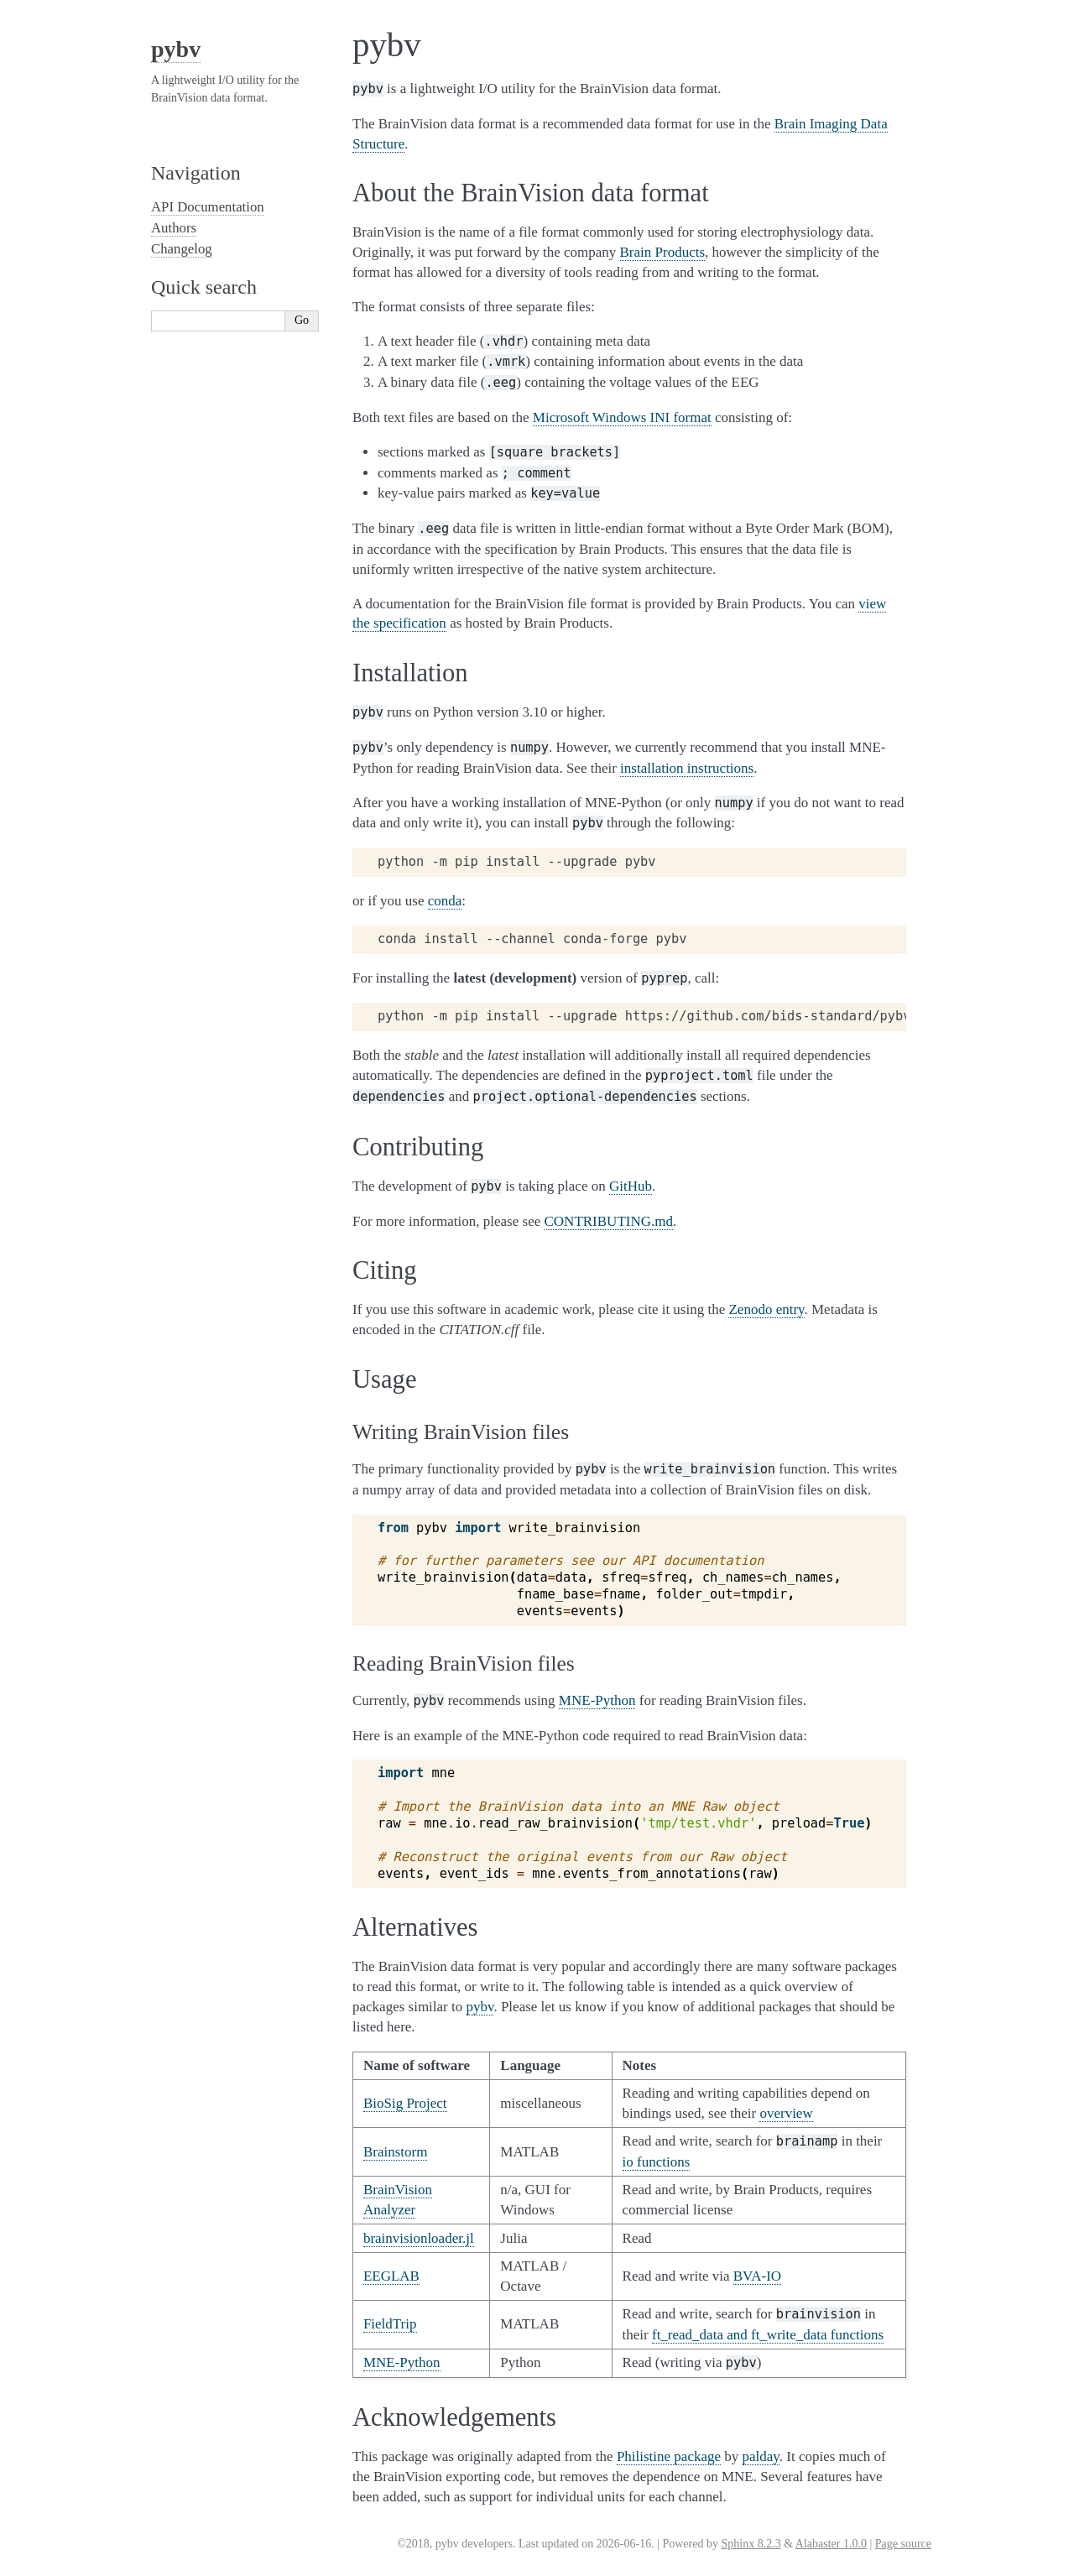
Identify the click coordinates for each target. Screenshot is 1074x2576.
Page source (903, 2543)
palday (761, 2456)
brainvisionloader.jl (418, 2238)
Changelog (181, 249)
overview (785, 2113)
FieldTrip (390, 2324)
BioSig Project (405, 2103)
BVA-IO (757, 2276)
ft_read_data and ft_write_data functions (768, 2335)
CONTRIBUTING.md (609, 1221)
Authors (173, 228)
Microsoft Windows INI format (622, 417)
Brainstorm (395, 2152)
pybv (176, 49)
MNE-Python (597, 1700)
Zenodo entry (766, 1309)
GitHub (630, 1186)
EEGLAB (391, 2276)
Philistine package (669, 2456)
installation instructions (686, 768)
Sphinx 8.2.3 (750, 2543)
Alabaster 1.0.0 (831, 2543)
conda (445, 901)
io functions (657, 2162)
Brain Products (663, 252)
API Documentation (207, 207)
